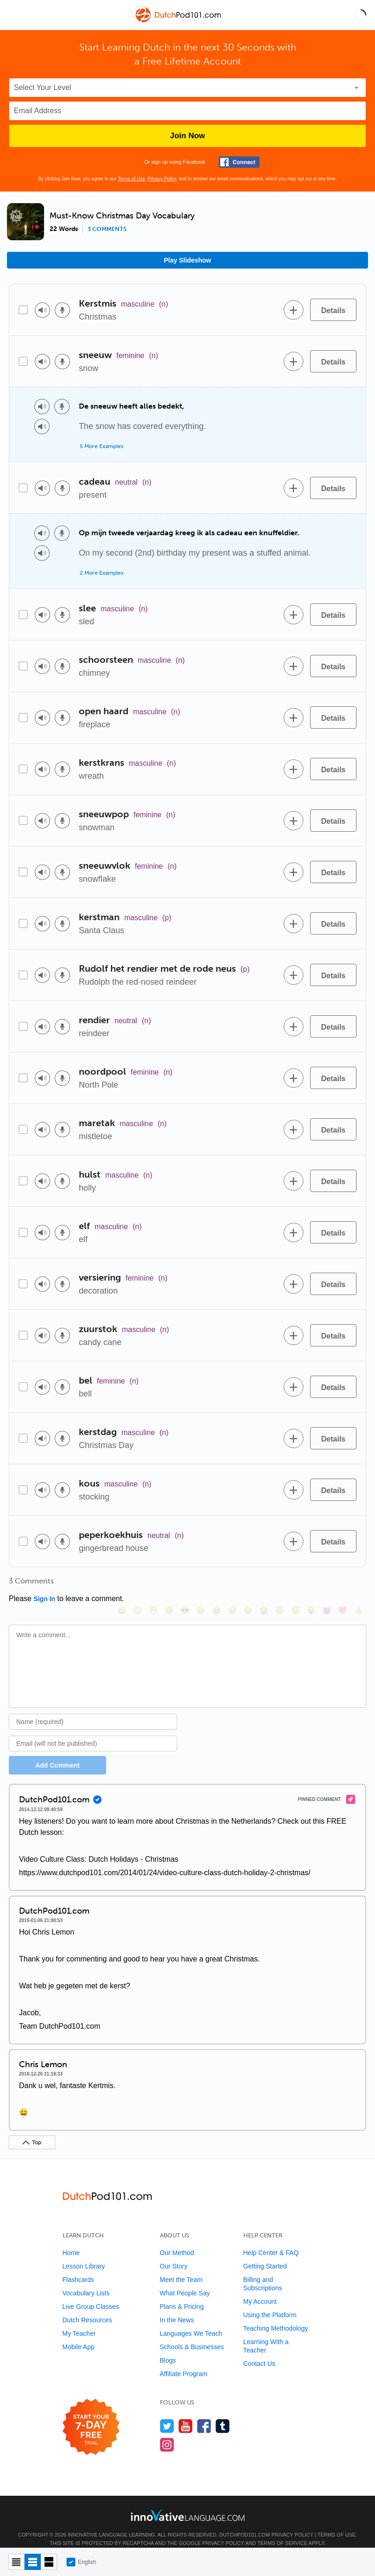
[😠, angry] (200, 1584)
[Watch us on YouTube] (185, 2413)
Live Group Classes (91, 2294)
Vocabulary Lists (86, 2280)
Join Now (187, 135)
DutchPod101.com (244, 2522)
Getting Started (265, 2253)
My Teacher (79, 2321)
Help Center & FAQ (271, 2240)
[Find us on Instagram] (167, 2432)
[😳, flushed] (137, 1584)
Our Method (177, 2240)
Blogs (168, 2348)
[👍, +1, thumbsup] (358, 1584)
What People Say (185, 2280)
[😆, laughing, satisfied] (216, 1584)
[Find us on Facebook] (204, 2413)
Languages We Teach (191, 2321)
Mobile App (79, 2334)
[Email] (93, 1731)
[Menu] (15, 15)
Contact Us (259, 2351)
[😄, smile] (121, 1584)
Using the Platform (270, 2302)
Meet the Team (181, 2267)
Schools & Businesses (192, 2334)
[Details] (333, 310)
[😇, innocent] (279, 1584)
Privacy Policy (161, 178)
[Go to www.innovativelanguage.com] (188, 2502)
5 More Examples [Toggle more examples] (101, 446)
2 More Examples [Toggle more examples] (101, 573)
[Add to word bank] (293, 310)
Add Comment (57, 1752)
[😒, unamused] (169, 1584)
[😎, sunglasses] (184, 1584)
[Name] (93, 1709)
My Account (260, 2289)
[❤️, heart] (342, 1584)
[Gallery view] (49, 2562)
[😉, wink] (247, 1584)
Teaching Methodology (275, 2316)
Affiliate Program (184, 2361)
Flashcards (78, 2267)
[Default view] (33, 2562)
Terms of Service (282, 2530)
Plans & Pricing (182, 2294)
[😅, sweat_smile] (232, 1584)
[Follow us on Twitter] (167, 2413)
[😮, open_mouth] (310, 1584)
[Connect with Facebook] (239, 162)
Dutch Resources (87, 2307)
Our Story (174, 2253)
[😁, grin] (153, 1584)
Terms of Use (131, 178)
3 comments (107, 229)
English (81, 2562)
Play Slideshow (187, 260)
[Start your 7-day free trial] (91, 2414)
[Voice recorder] (62, 310)
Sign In (44, 1598)
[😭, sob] (263, 1584)
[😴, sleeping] (295, 1584)
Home (71, 2240)
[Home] (179, 22)
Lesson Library (84, 2253)
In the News (177, 2307)
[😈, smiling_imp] (326, 1584)
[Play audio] (42, 310)
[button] (360, 15)
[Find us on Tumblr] (223, 2413)
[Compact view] (16, 2562)
